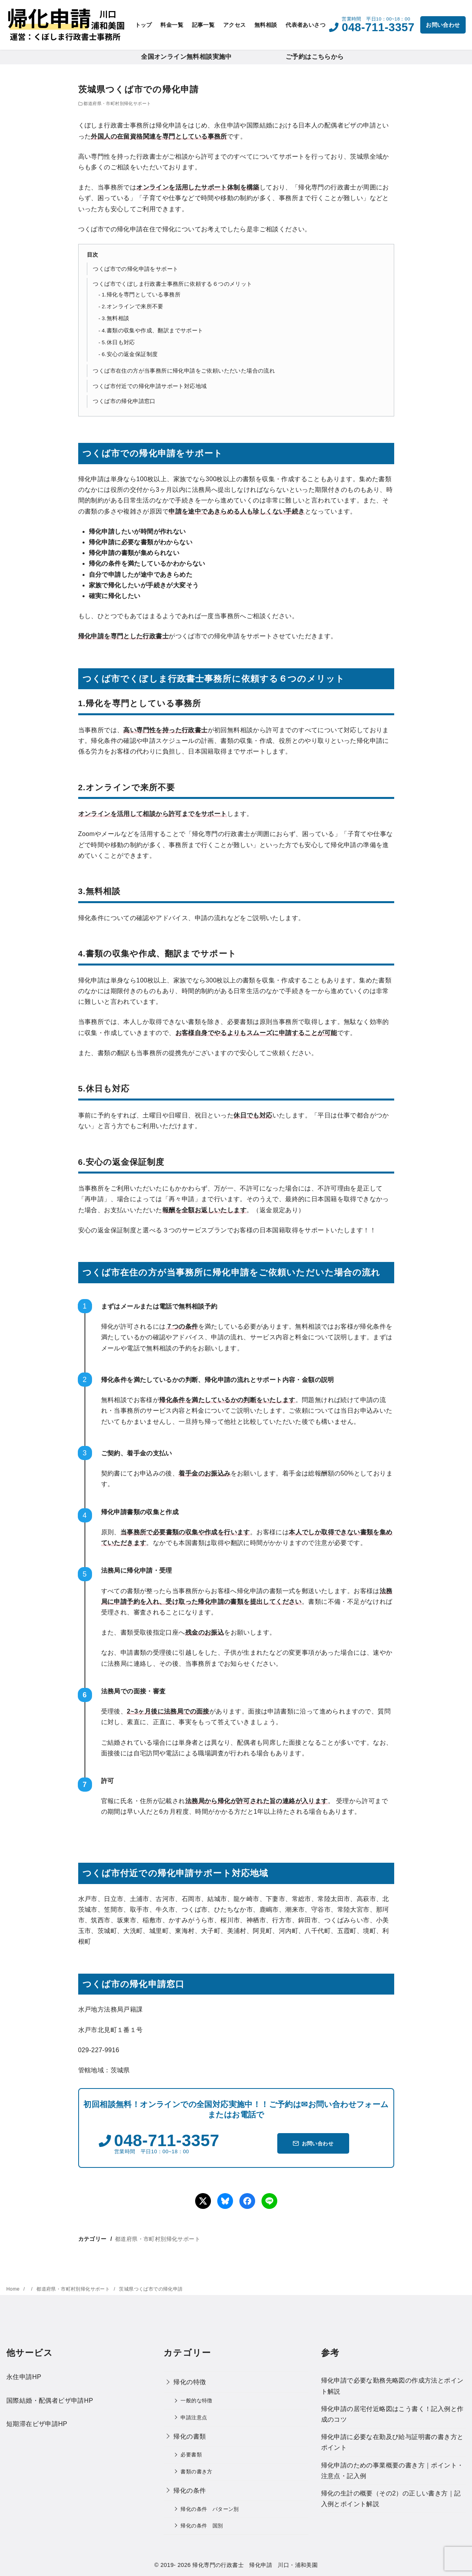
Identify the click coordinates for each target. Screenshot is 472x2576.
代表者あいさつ (305, 25)
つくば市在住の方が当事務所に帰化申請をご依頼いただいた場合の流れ (184, 370)
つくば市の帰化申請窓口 (124, 401)
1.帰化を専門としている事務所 (141, 295)
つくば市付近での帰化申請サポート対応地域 (150, 386)
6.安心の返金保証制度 (130, 354)
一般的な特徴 (196, 2401)
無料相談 (265, 25)
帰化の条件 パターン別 (210, 2509)
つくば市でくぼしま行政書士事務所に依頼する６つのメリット (172, 284)
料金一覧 (171, 25)
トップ (143, 25)
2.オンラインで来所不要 (133, 306)
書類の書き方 (196, 2472)
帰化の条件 (189, 2490)
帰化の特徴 (189, 2382)
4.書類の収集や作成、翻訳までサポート (152, 331)
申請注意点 (194, 2417)
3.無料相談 (116, 318)
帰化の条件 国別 (202, 2526)
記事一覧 (203, 25)
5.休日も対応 (118, 342)
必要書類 (191, 2455)
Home (13, 2289)
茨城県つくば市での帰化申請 (150, 2289)
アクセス (234, 25)
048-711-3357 (378, 27)
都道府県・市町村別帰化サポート (117, 103)
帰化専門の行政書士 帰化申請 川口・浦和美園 (255, 2565)
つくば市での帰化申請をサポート (135, 269)
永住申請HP (23, 2377)
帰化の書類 (189, 2436)
